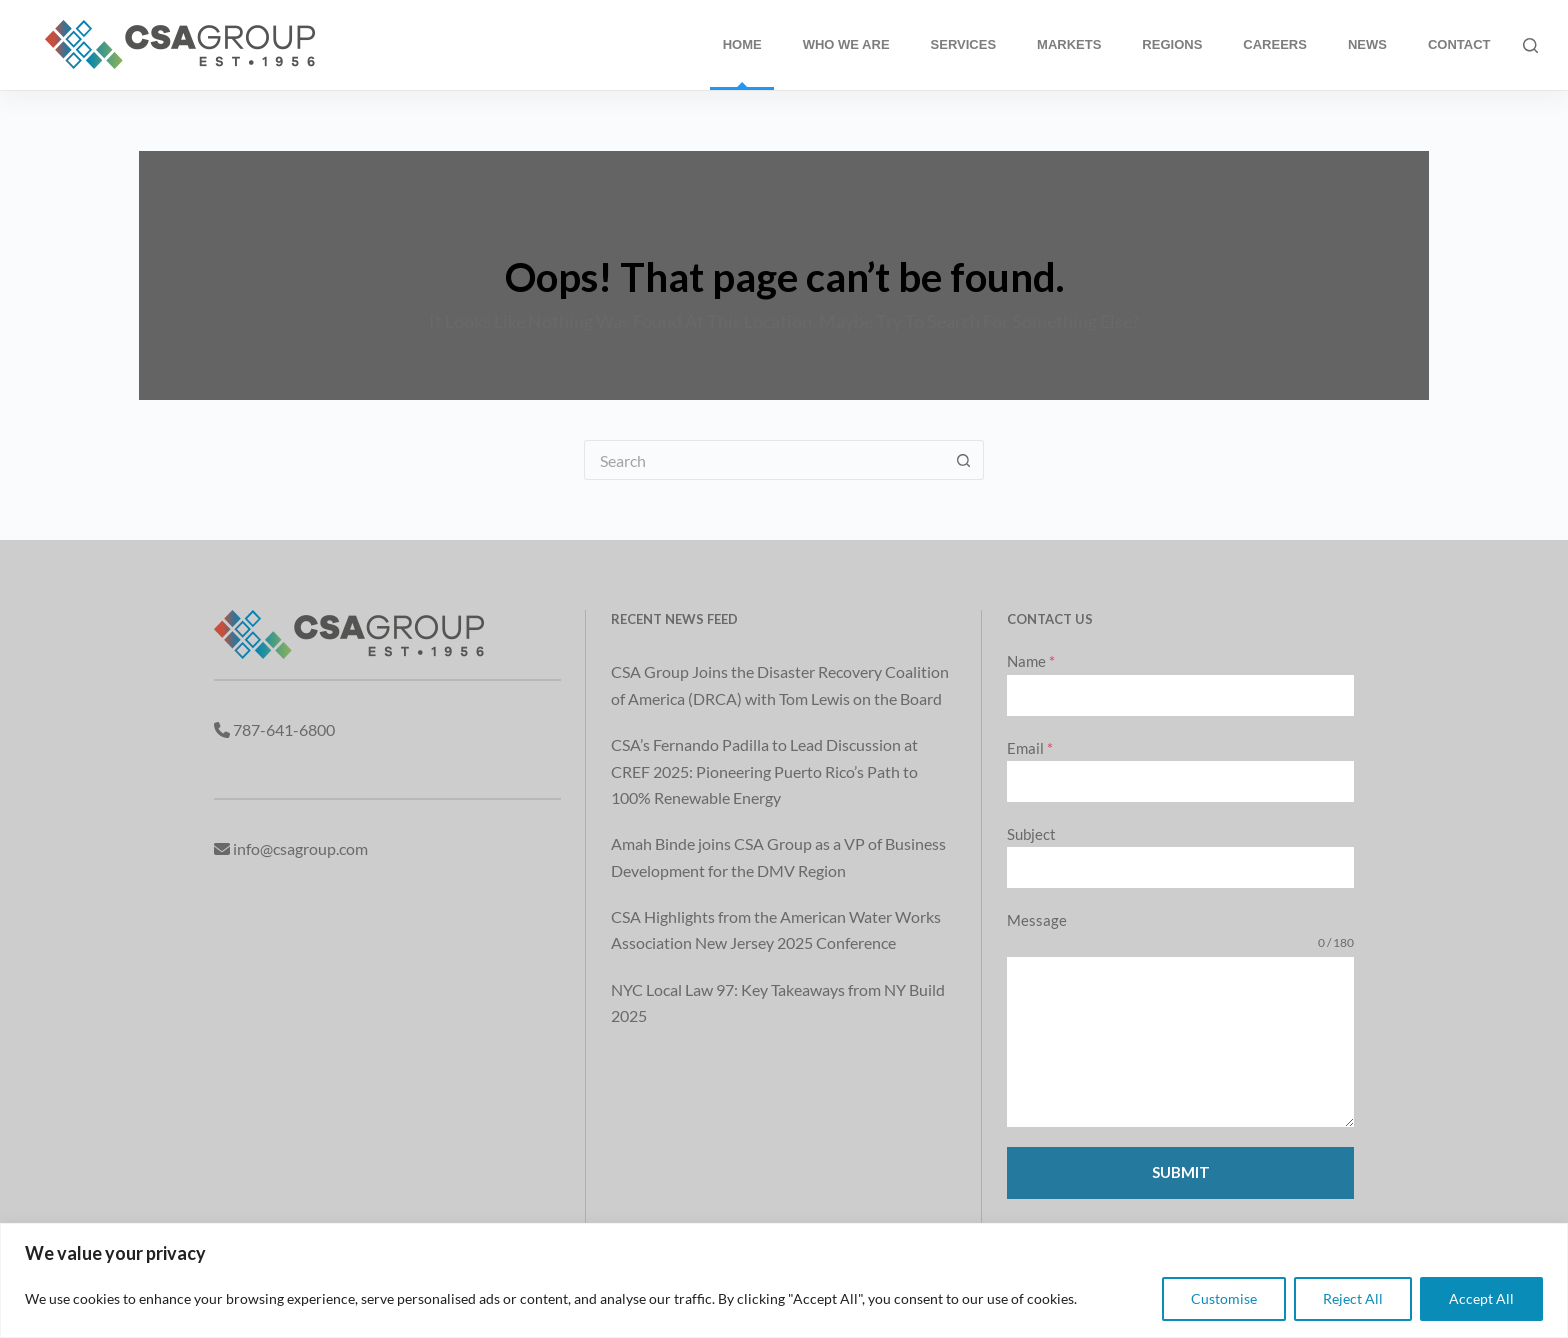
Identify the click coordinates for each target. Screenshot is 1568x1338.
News (1367, 44)
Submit (1181, 1172)
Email (1030, 748)
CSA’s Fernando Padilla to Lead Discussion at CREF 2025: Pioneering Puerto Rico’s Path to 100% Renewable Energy (764, 771)
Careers (1275, 44)
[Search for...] (764, 460)
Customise (1224, 1298)
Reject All (1353, 1298)
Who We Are (846, 44)
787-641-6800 (284, 729)
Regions (1172, 44)
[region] (784, 1280)
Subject (1031, 834)
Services (964, 44)
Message (1037, 920)
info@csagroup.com (300, 848)
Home (742, 44)
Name (1031, 661)
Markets (1069, 44)
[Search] (1530, 45)
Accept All (1481, 1298)
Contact (1459, 44)
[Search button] (964, 460)
